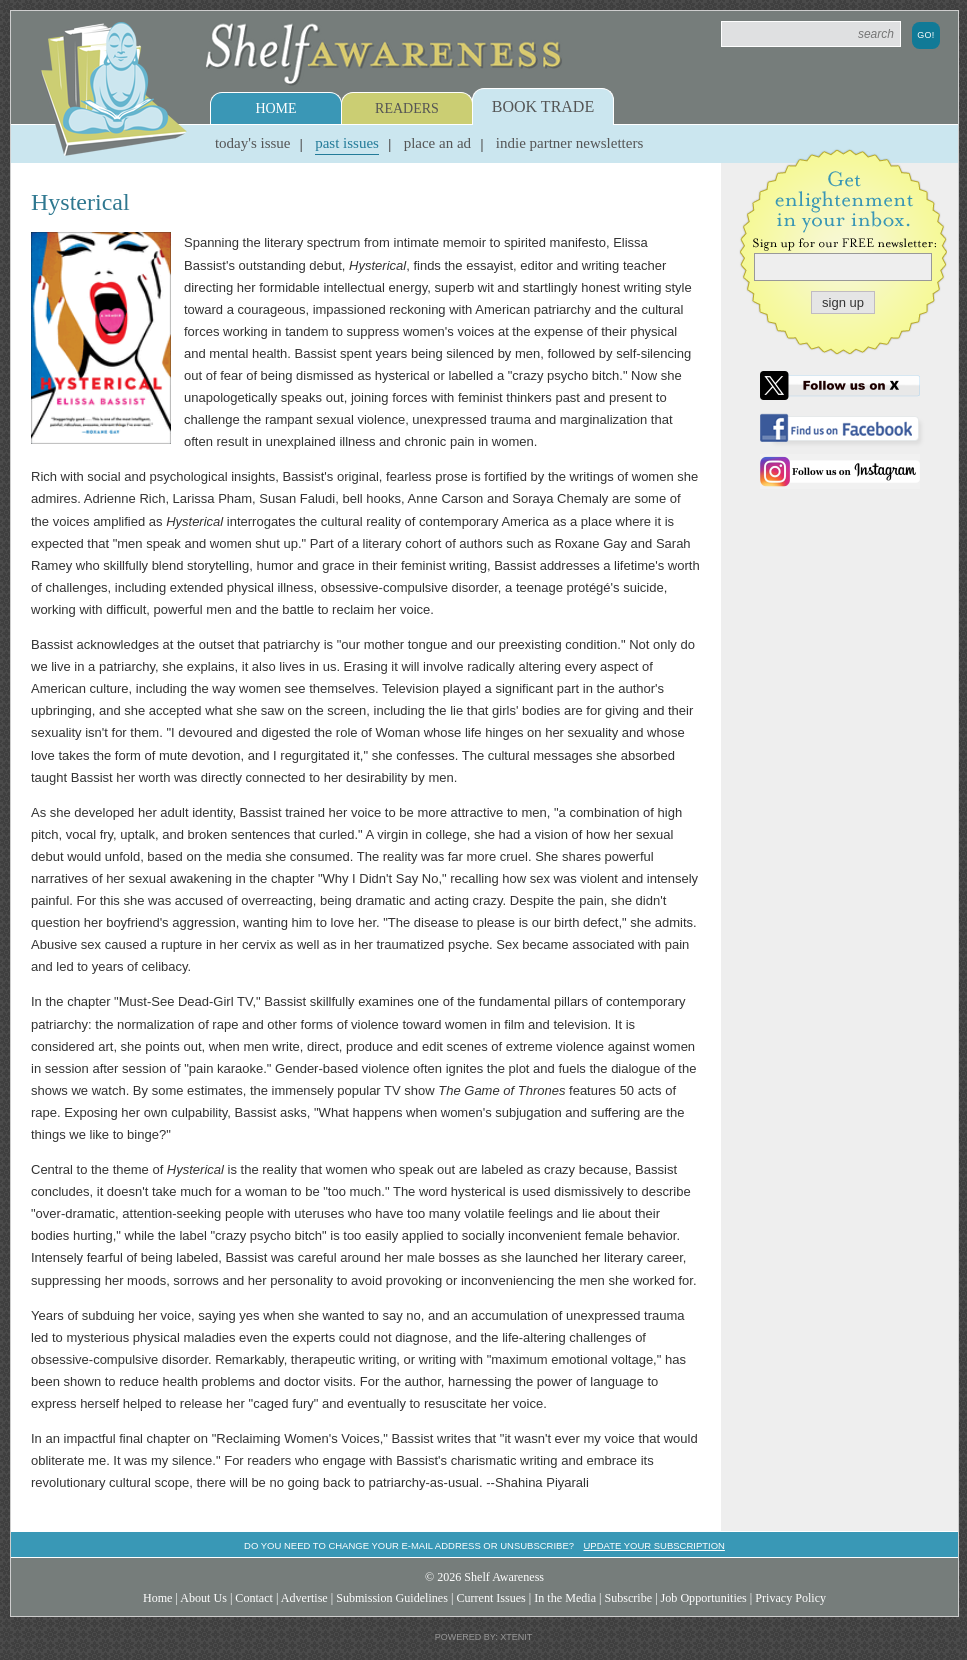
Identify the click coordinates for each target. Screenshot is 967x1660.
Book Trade (543, 106)
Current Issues (490, 1598)
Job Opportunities (704, 1598)
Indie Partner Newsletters (569, 143)
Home (275, 108)
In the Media (565, 1598)
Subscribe (628, 1598)
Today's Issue (253, 143)
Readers (407, 108)
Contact (254, 1598)
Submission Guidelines (392, 1598)
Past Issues (347, 143)
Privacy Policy (790, 1598)
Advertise (304, 1598)
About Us (203, 1598)
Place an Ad (437, 143)
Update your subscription (653, 1545)
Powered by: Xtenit (484, 1637)
